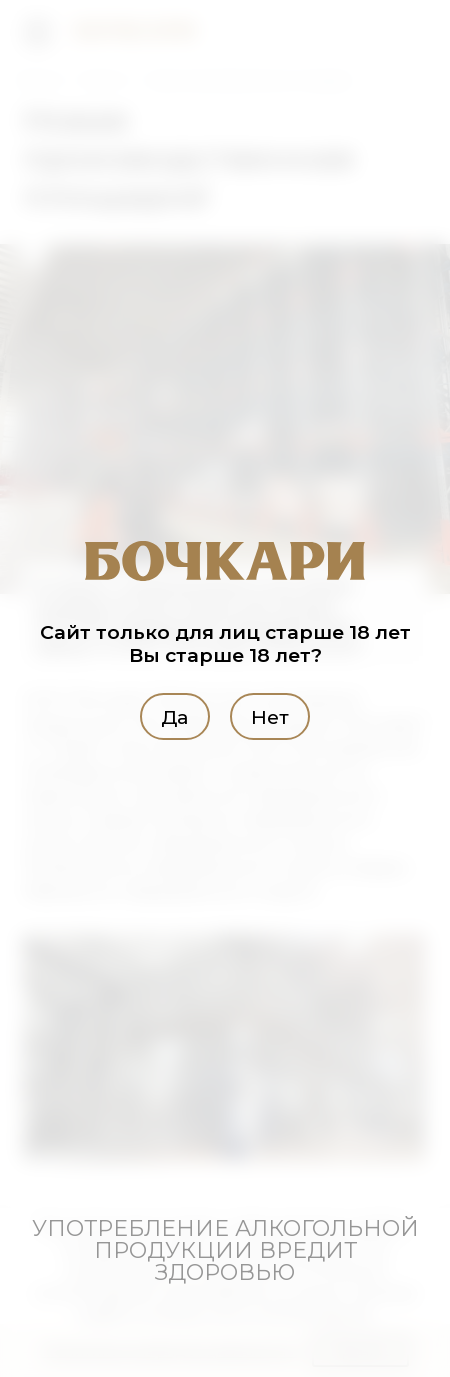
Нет (270, 717)
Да (174, 717)
